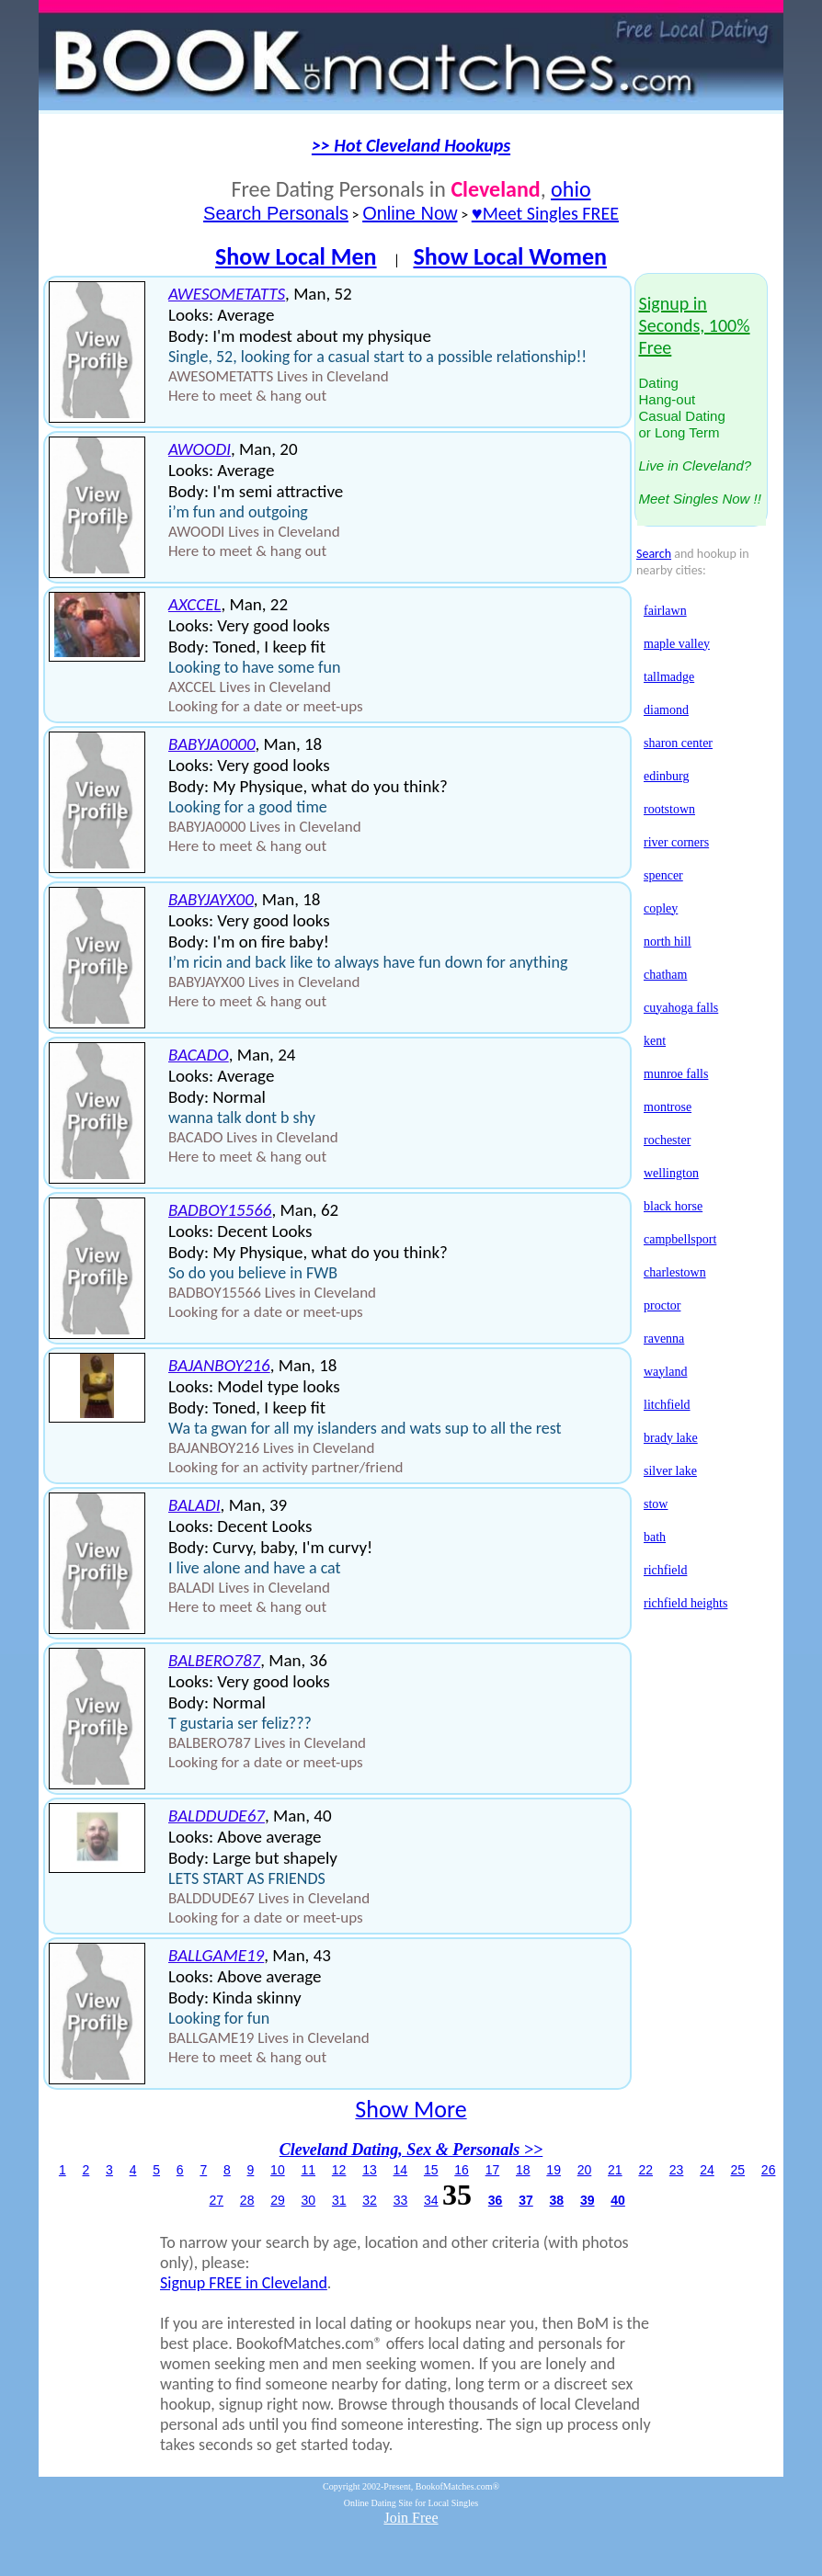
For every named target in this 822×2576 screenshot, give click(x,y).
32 (369, 2200)
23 (676, 2169)
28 (247, 2200)
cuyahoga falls (681, 1008)
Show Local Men (296, 256)
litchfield (667, 1405)
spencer (663, 875)
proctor (662, 1305)
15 (431, 2169)
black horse (673, 1206)
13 (369, 2169)
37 (526, 2200)
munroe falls (676, 1074)
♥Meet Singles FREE (545, 213)
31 (339, 2200)
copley (661, 908)
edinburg (667, 776)
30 (309, 2200)
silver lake (670, 1471)
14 (401, 2169)
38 (557, 2200)
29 (277, 2200)
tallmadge (669, 677)
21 (615, 2169)
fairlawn (665, 611)
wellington (671, 1173)
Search (653, 554)
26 (768, 2169)
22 (645, 2169)
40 (618, 2200)
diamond (666, 710)
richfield (665, 1570)
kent (655, 1041)
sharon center (678, 743)
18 (523, 2169)
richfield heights (685, 1603)
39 (587, 2200)
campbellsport (680, 1239)
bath (655, 1537)
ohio (570, 189)
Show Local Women (510, 256)
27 (217, 2200)
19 (553, 2169)
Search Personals (275, 213)
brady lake (671, 1438)
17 (492, 2169)
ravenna (664, 1338)
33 (401, 2200)
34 (431, 2200)
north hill (667, 941)
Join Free (410, 2517)
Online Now (409, 213)
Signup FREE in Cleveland (243, 2283)
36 (495, 2200)
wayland (665, 1372)
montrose (667, 1107)
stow (656, 1504)
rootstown (669, 809)
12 (339, 2169)
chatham (665, 975)
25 (738, 2169)
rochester (667, 1140)
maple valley (677, 644)
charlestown (675, 1272)
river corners (676, 842)
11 (308, 2169)
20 (584, 2169)
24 (707, 2169)
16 (461, 2169)
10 (277, 2169)
